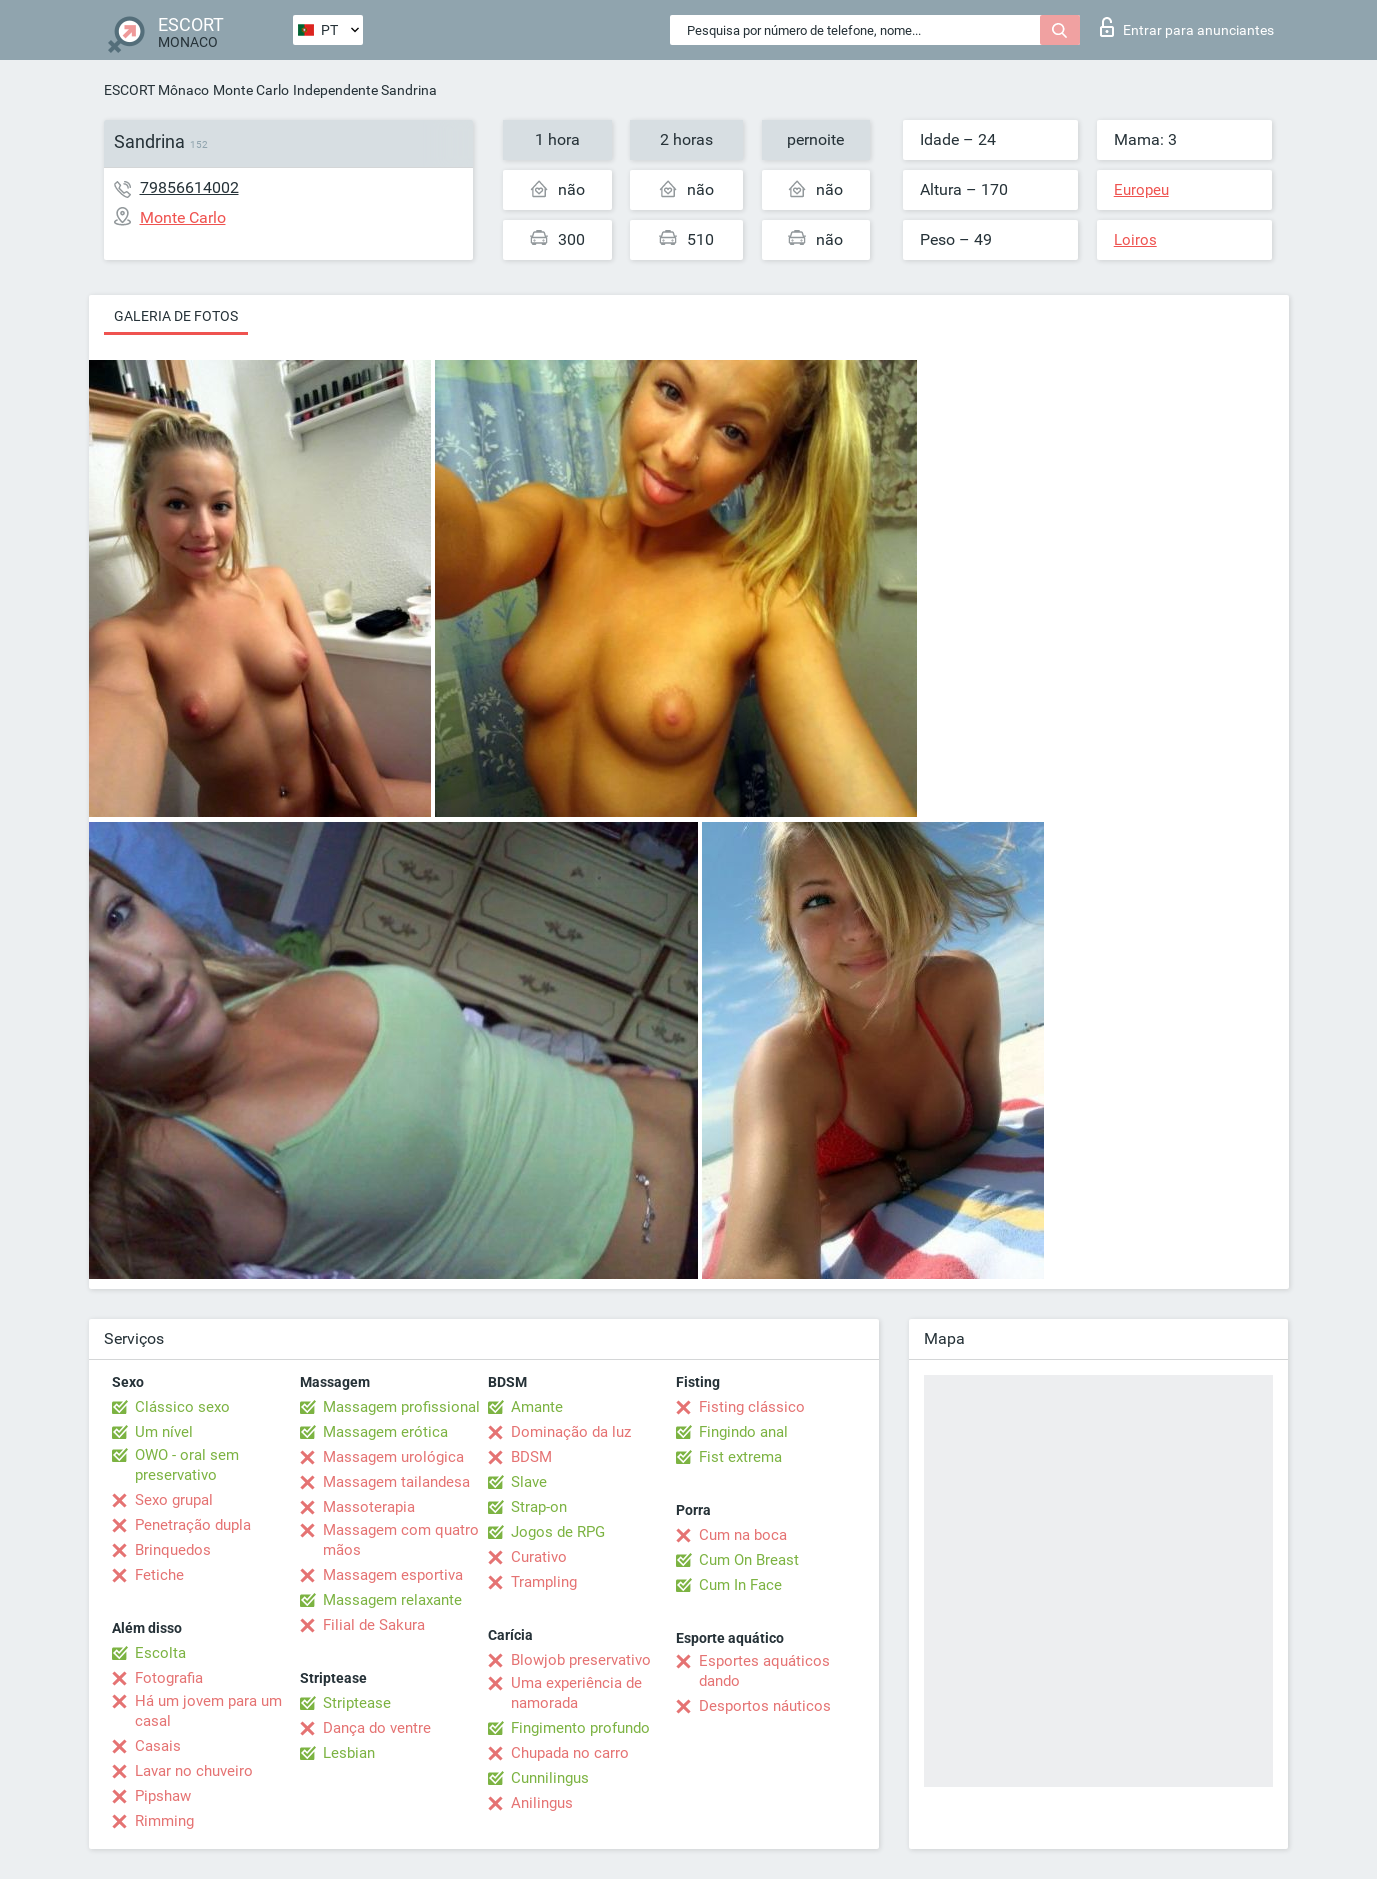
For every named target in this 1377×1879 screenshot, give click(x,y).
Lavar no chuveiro (194, 1771)
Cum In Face (740, 1585)
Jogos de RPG (558, 1532)
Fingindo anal (743, 1432)
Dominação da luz (571, 1432)
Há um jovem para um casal (208, 1711)
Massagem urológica (393, 1457)
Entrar (1187, 27)
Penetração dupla (193, 1525)
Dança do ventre (377, 1728)
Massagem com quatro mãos (401, 1540)
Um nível (164, 1432)
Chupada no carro (570, 1753)
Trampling (544, 1582)
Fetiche (159, 1575)
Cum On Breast (749, 1560)
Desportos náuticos (765, 1706)
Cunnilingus (550, 1778)
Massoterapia (369, 1507)
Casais (158, 1746)
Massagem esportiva (393, 1575)
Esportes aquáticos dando (764, 1671)
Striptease (357, 1703)
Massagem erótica (385, 1432)
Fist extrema (740, 1457)
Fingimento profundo (580, 1728)
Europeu (1141, 190)
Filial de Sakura (374, 1625)
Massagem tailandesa (396, 1482)
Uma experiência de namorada (576, 1693)
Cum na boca (743, 1535)
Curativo (539, 1557)
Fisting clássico (752, 1407)
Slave (529, 1482)
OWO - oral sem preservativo (187, 1465)
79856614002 (189, 187)
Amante (537, 1407)
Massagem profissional (401, 1407)
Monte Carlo (251, 90)
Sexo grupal (174, 1500)
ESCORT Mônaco (156, 90)
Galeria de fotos (176, 316)
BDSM (531, 1457)
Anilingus (542, 1803)
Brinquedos (173, 1550)
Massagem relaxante (392, 1600)
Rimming (164, 1821)
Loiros (1135, 240)
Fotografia (169, 1678)
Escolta (160, 1653)
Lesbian (349, 1753)
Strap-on (539, 1507)
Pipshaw (163, 1796)
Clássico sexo (182, 1407)
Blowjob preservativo (581, 1660)
